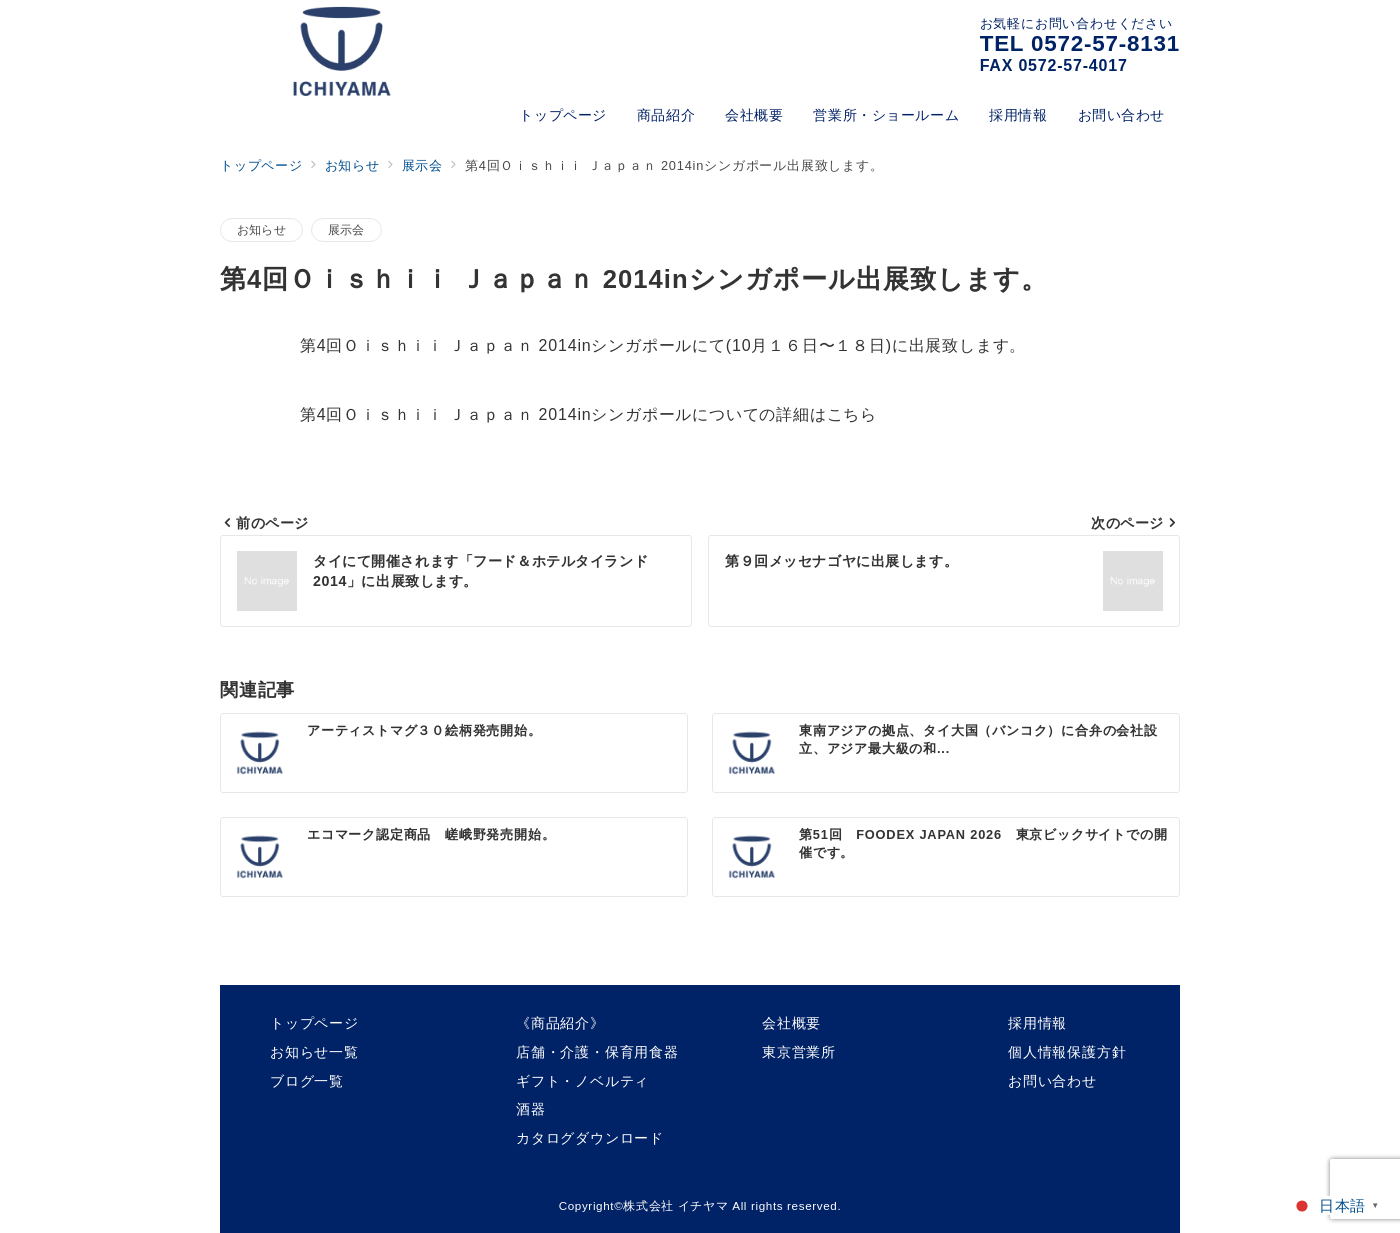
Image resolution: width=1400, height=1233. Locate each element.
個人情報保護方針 (1067, 1052)
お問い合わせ (1052, 1081)
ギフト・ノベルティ (582, 1081)
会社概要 (791, 1023)
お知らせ (261, 229)
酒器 (531, 1109)
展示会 (346, 229)
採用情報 (1037, 1023)
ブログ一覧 (307, 1081)
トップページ (314, 1023)
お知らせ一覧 (314, 1052)
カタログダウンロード (590, 1138)
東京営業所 (799, 1052)
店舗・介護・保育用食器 (597, 1052)
